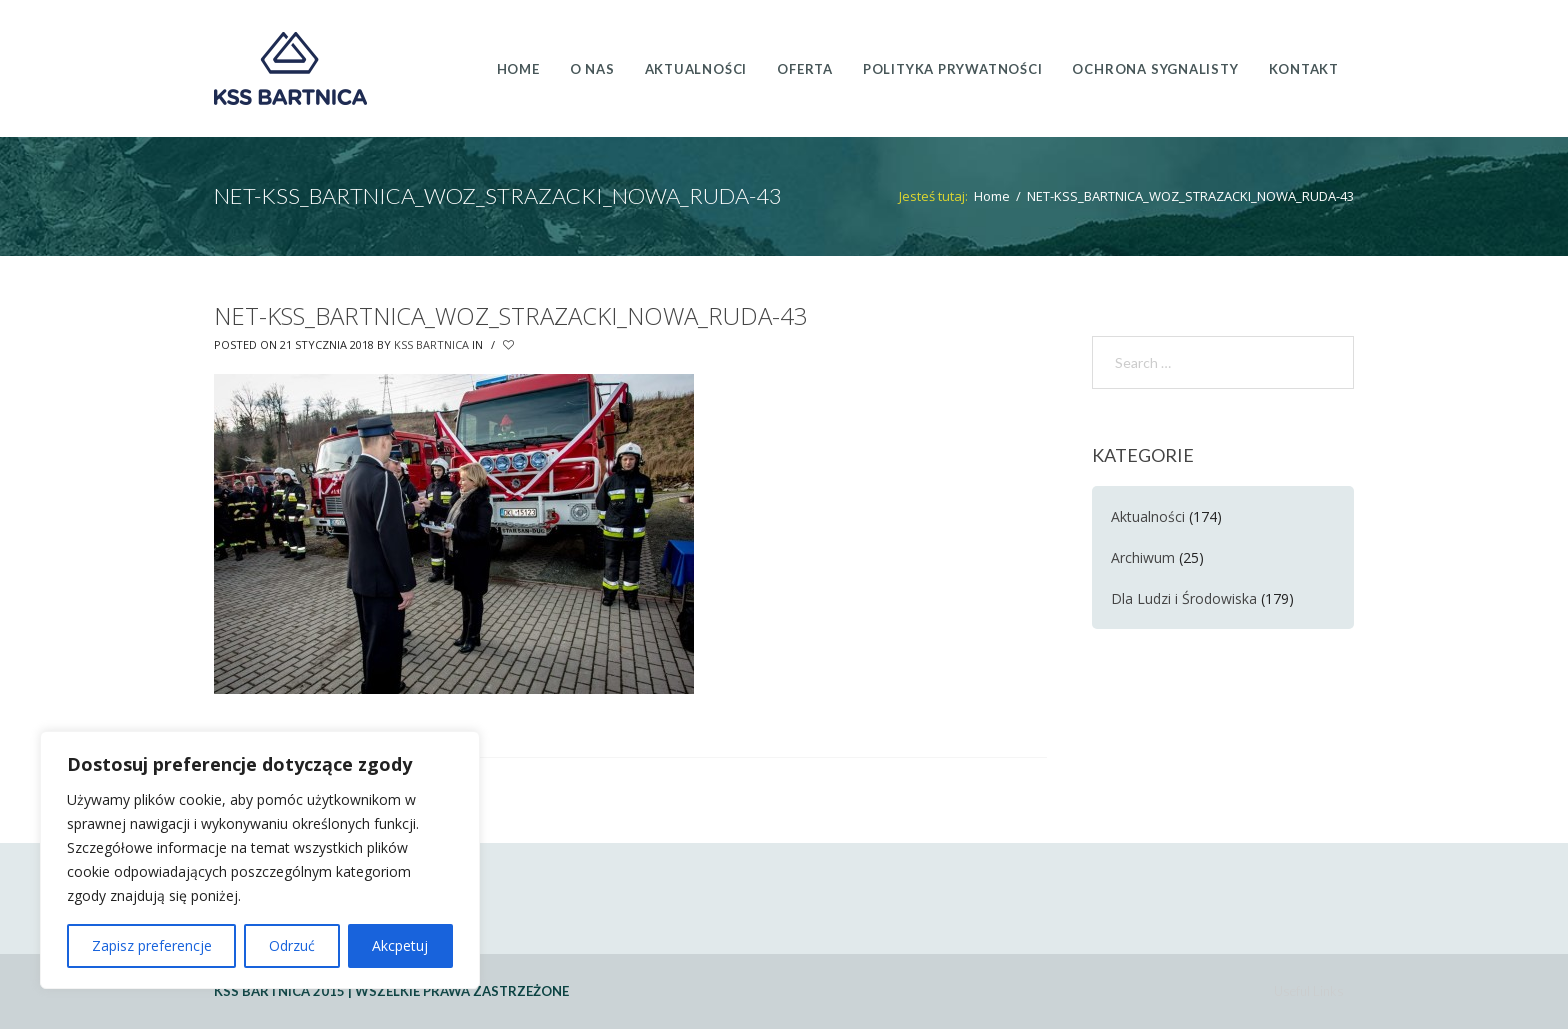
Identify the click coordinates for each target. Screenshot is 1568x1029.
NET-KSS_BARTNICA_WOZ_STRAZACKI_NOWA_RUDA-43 (511, 315)
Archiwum (1143, 557)
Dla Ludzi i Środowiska (1184, 598)
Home (992, 196)
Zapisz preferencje (152, 945)
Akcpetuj (400, 945)
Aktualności (1148, 516)
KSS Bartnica (431, 344)
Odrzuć (292, 945)
